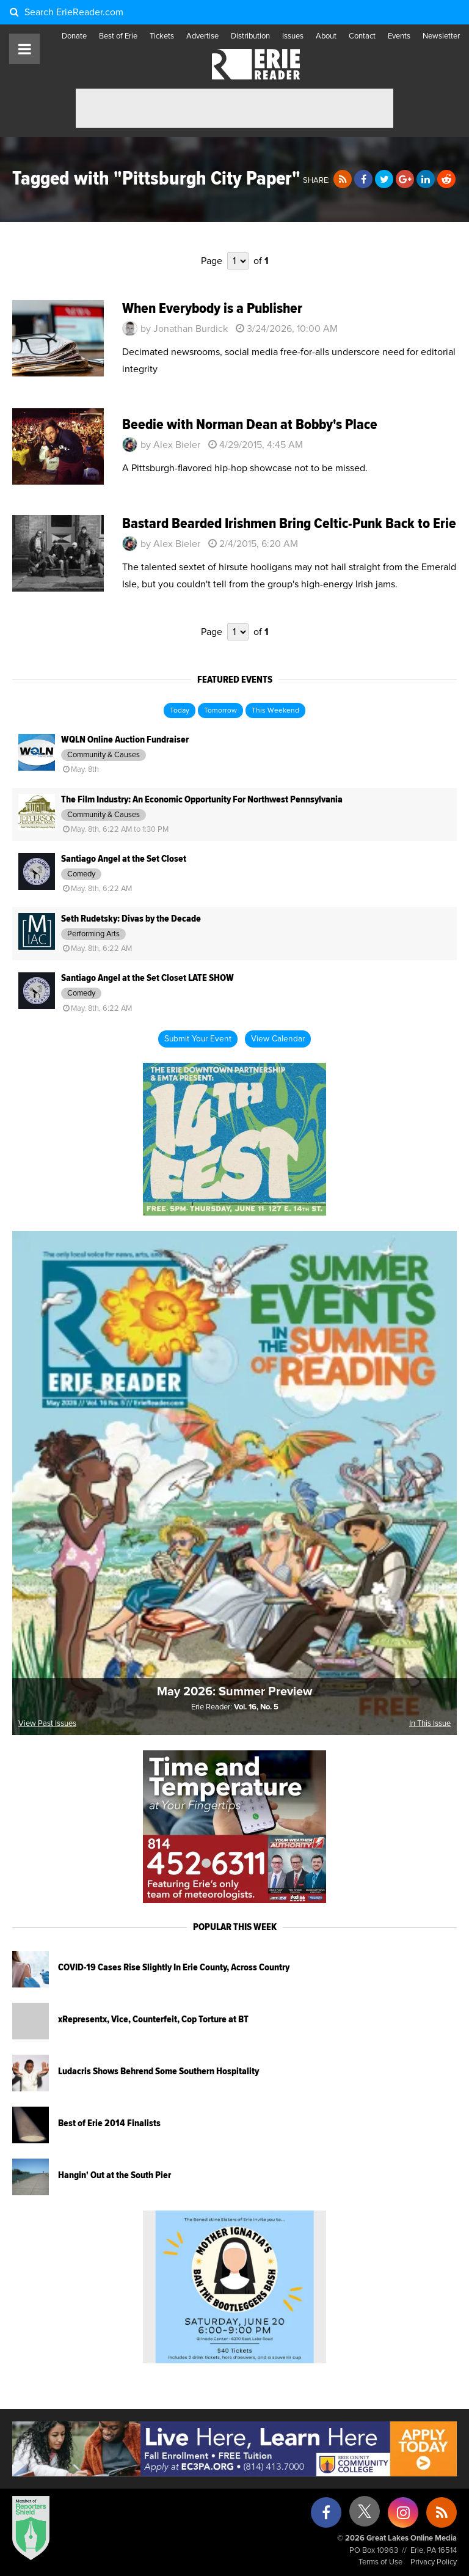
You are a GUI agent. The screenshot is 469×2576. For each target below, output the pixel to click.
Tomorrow (220, 710)
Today (179, 710)
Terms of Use (380, 2562)
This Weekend (275, 710)
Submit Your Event (197, 1039)
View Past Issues (47, 1724)
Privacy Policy (433, 2562)
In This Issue (430, 1724)
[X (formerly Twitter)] (364, 2516)
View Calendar (278, 1039)
